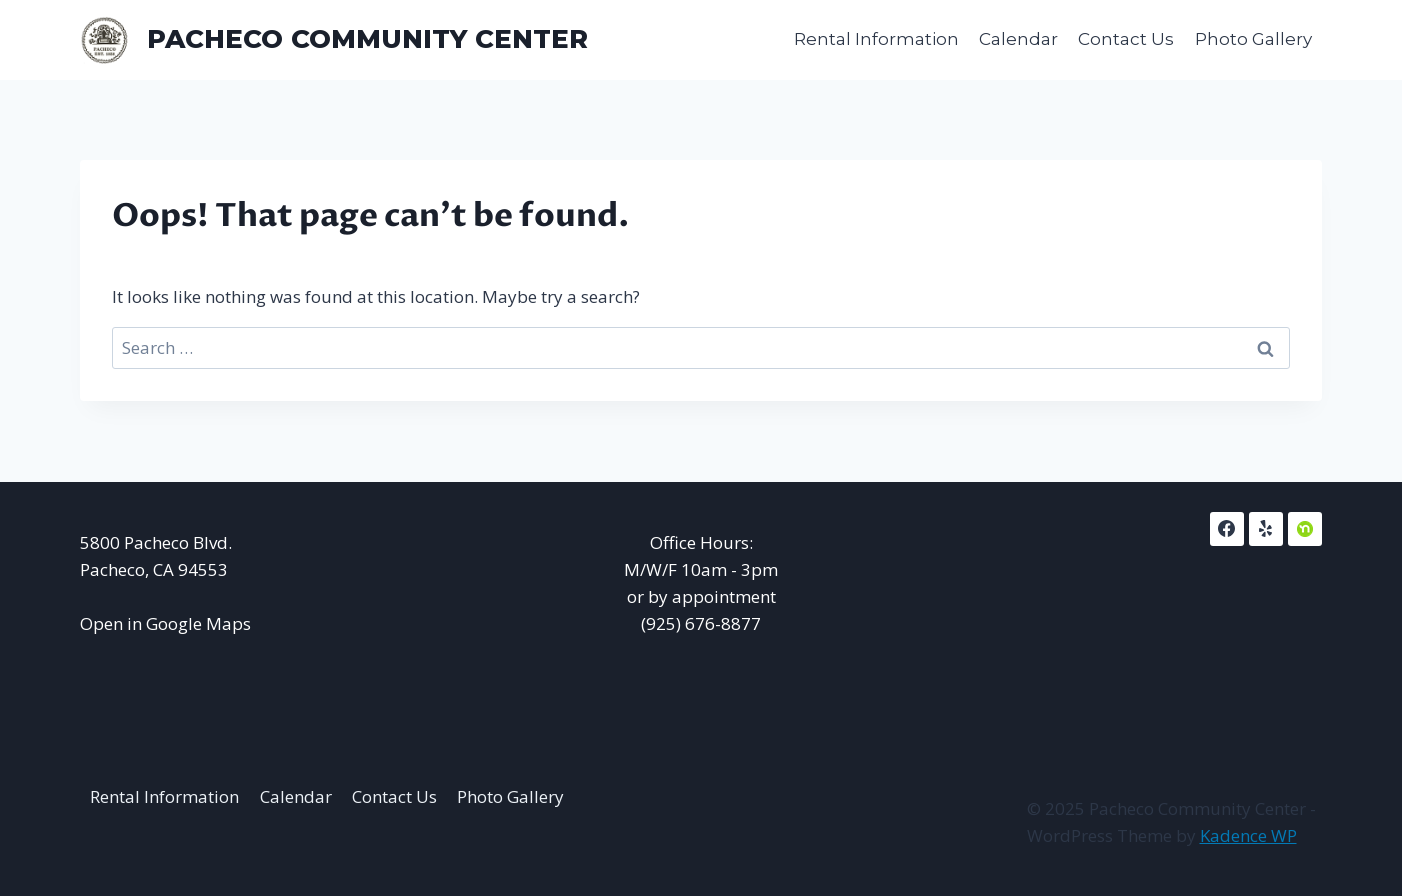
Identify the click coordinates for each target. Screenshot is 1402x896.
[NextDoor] (1305, 529)
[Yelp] (1266, 529)
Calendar (1018, 39)
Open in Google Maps (165, 623)
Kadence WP (1248, 835)
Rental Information (876, 39)
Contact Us (1126, 39)
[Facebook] (1227, 529)
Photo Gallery (1253, 39)
